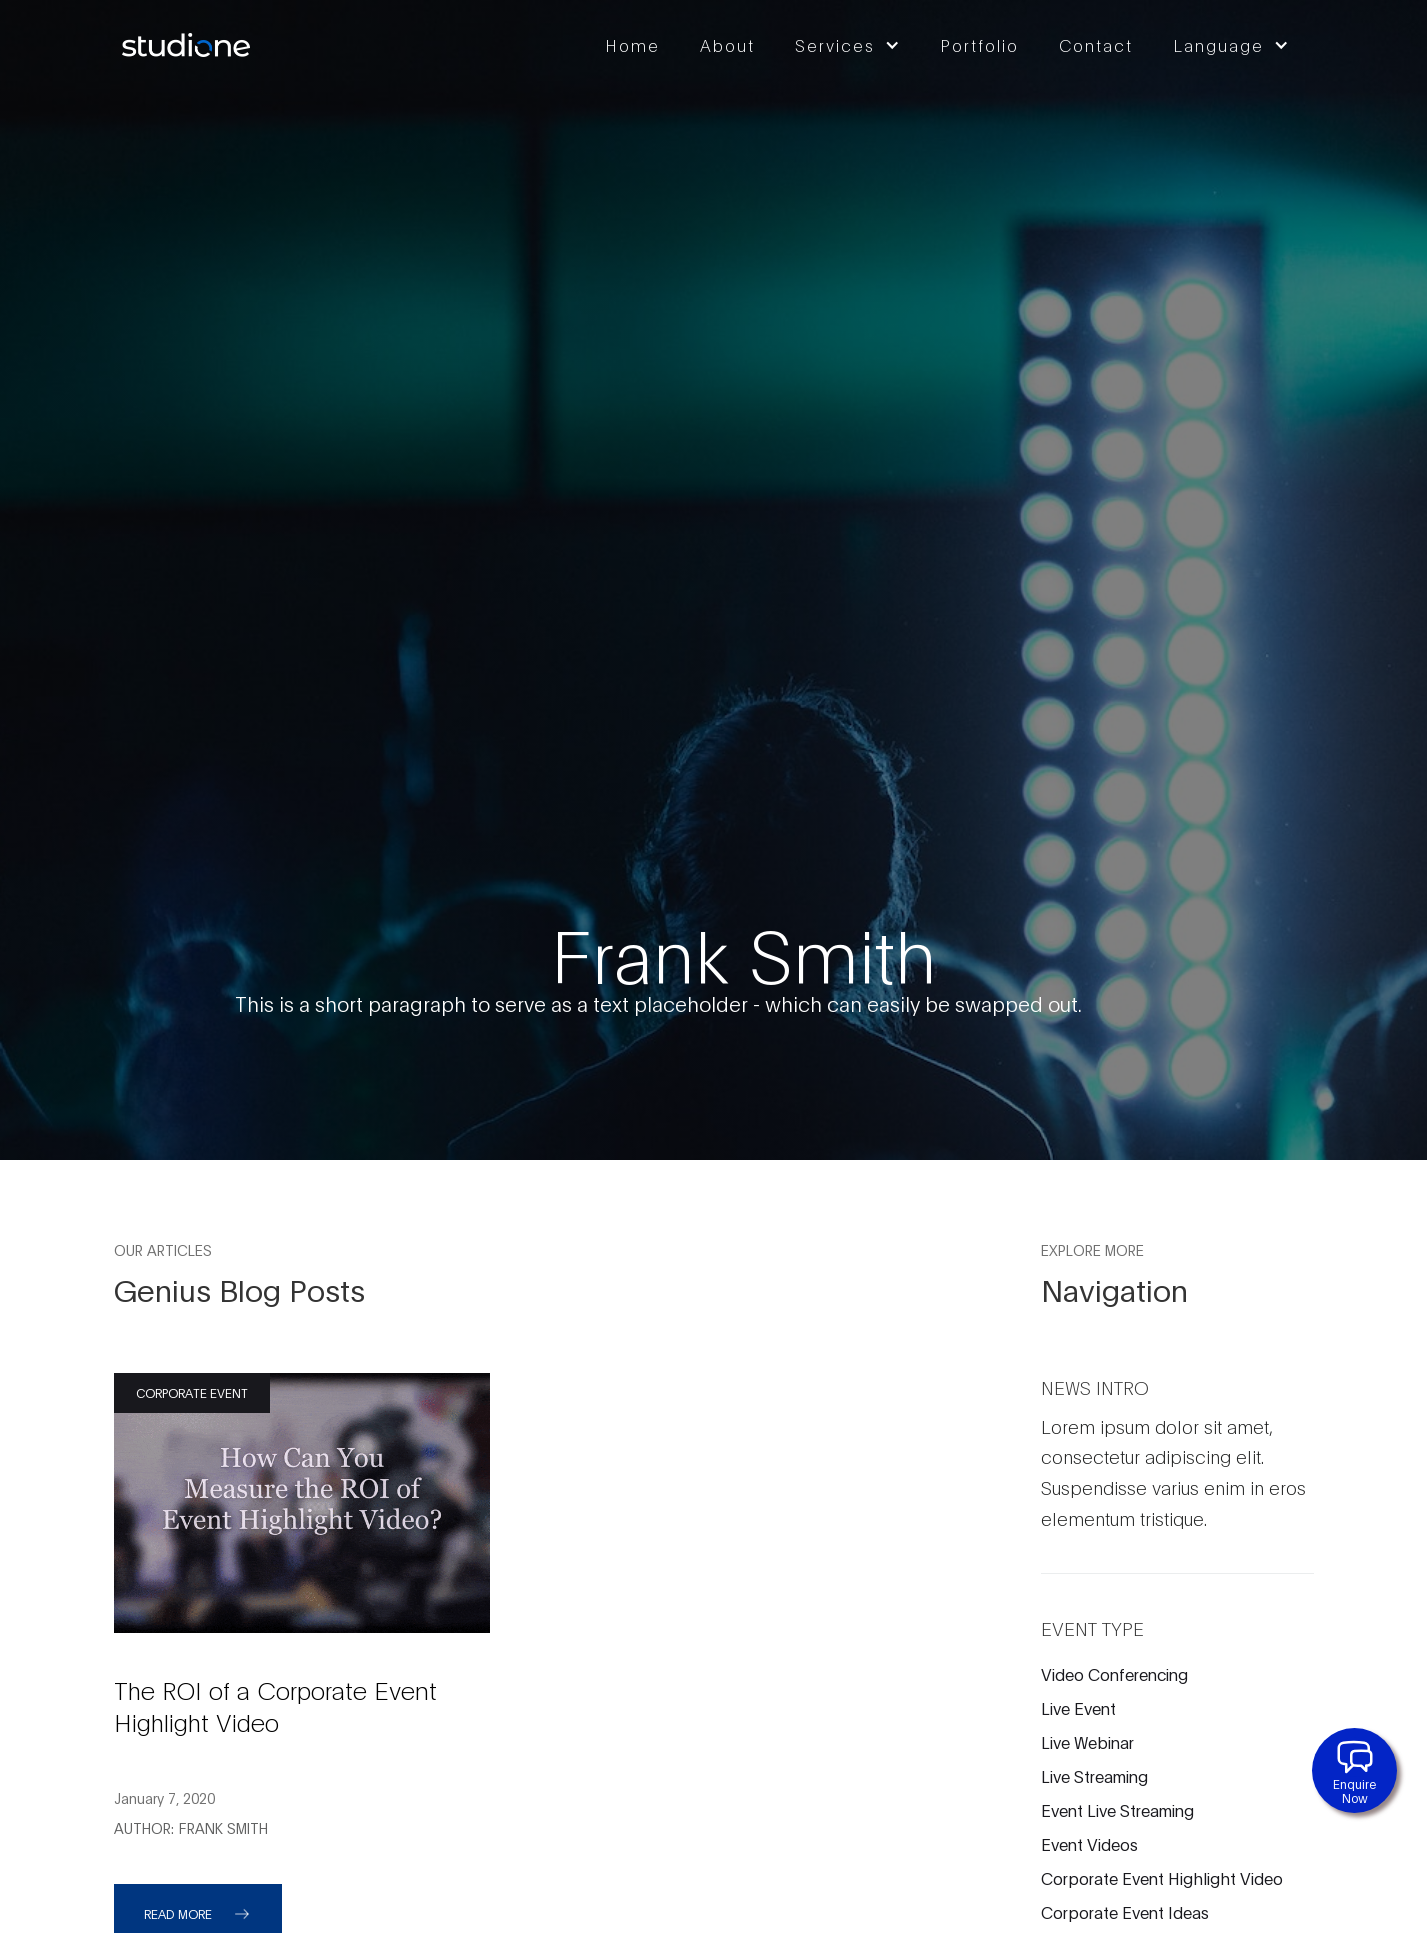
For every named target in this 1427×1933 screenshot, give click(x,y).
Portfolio (979, 44)
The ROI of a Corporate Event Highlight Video (275, 1705)
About (727, 44)
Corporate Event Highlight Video (1162, 1877)
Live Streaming (1094, 1775)
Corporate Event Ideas (1125, 1911)
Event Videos (1089, 1843)
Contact (1096, 44)
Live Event (1078, 1707)
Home (632, 44)
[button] (852, 45)
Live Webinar (1087, 1741)
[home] (184, 45)
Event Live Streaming (1117, 1809)
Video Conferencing (1114, 1673)
